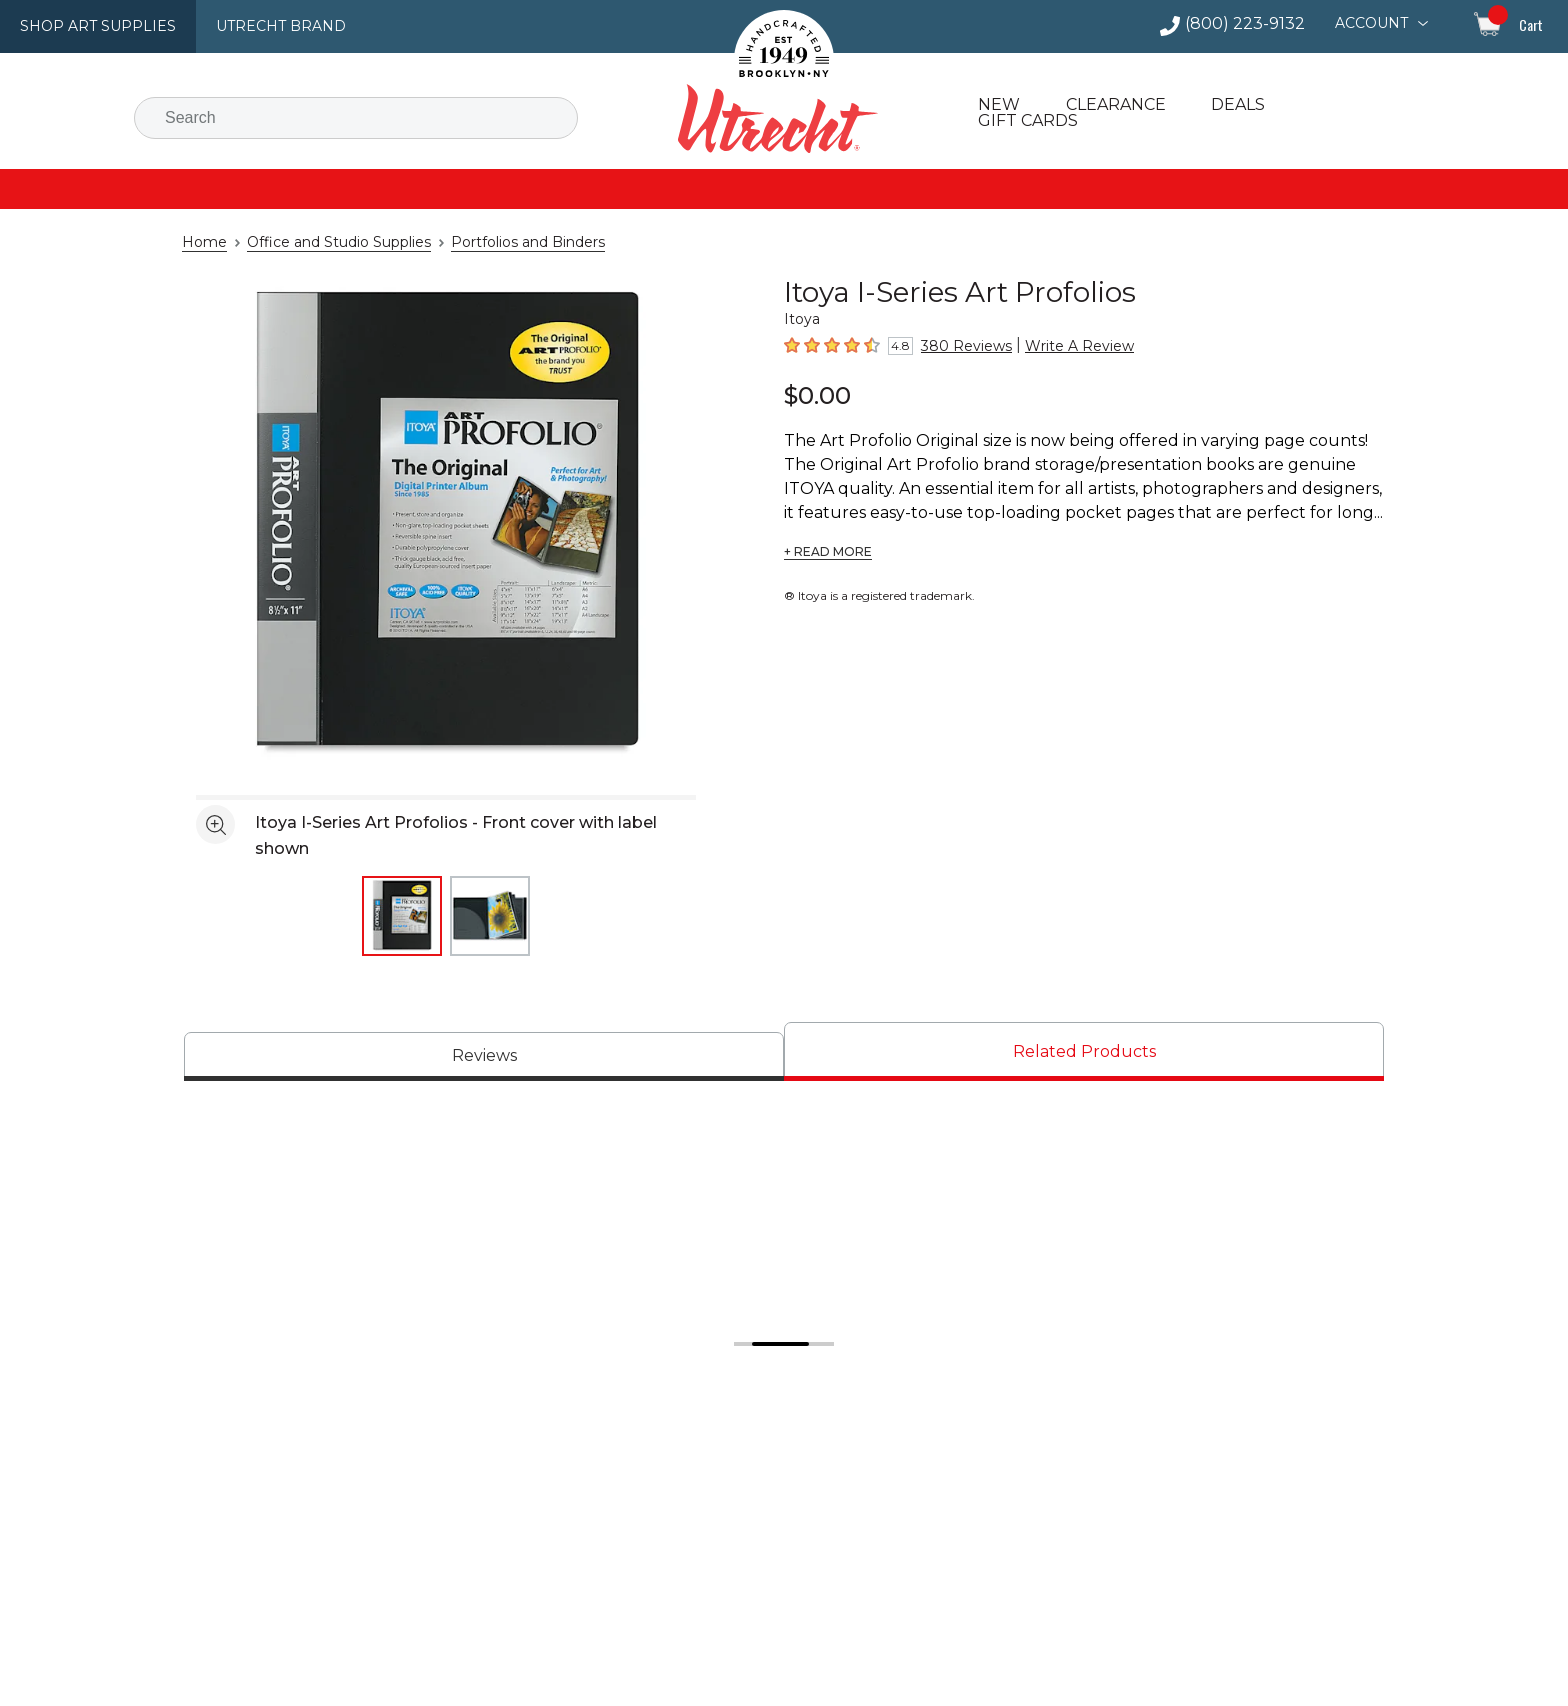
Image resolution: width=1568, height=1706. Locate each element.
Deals (1231, 105)
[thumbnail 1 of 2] (402, 916)
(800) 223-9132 (1253, 24)
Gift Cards (1026, 121)
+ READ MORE (825, 552)
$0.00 (814, 394)
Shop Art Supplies (91, 26)
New (996, 105)
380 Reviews (959, 346)
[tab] (484, 1056)
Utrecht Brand (262, 26)
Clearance (1110, 105)
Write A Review (1058, 346)
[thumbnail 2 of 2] (490, 916)
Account (1373, 23)
